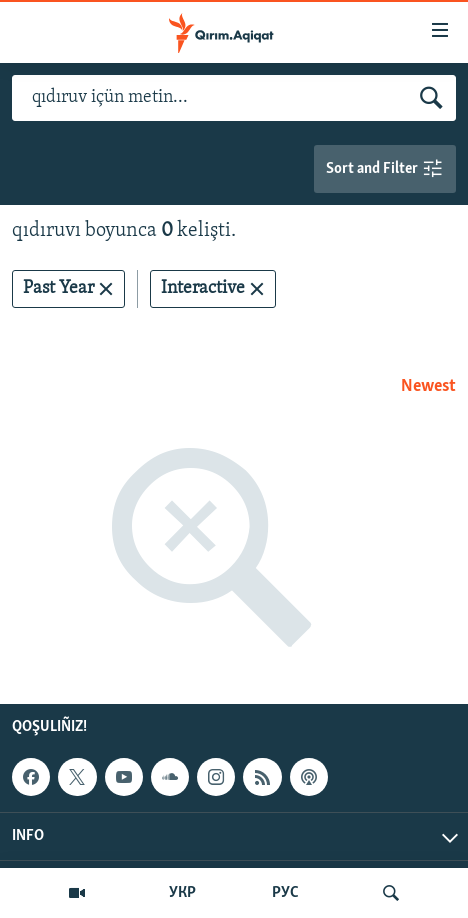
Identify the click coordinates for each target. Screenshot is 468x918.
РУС (285, 893)
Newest (428, 386)
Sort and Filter (385, 169)
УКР (182, 893)
